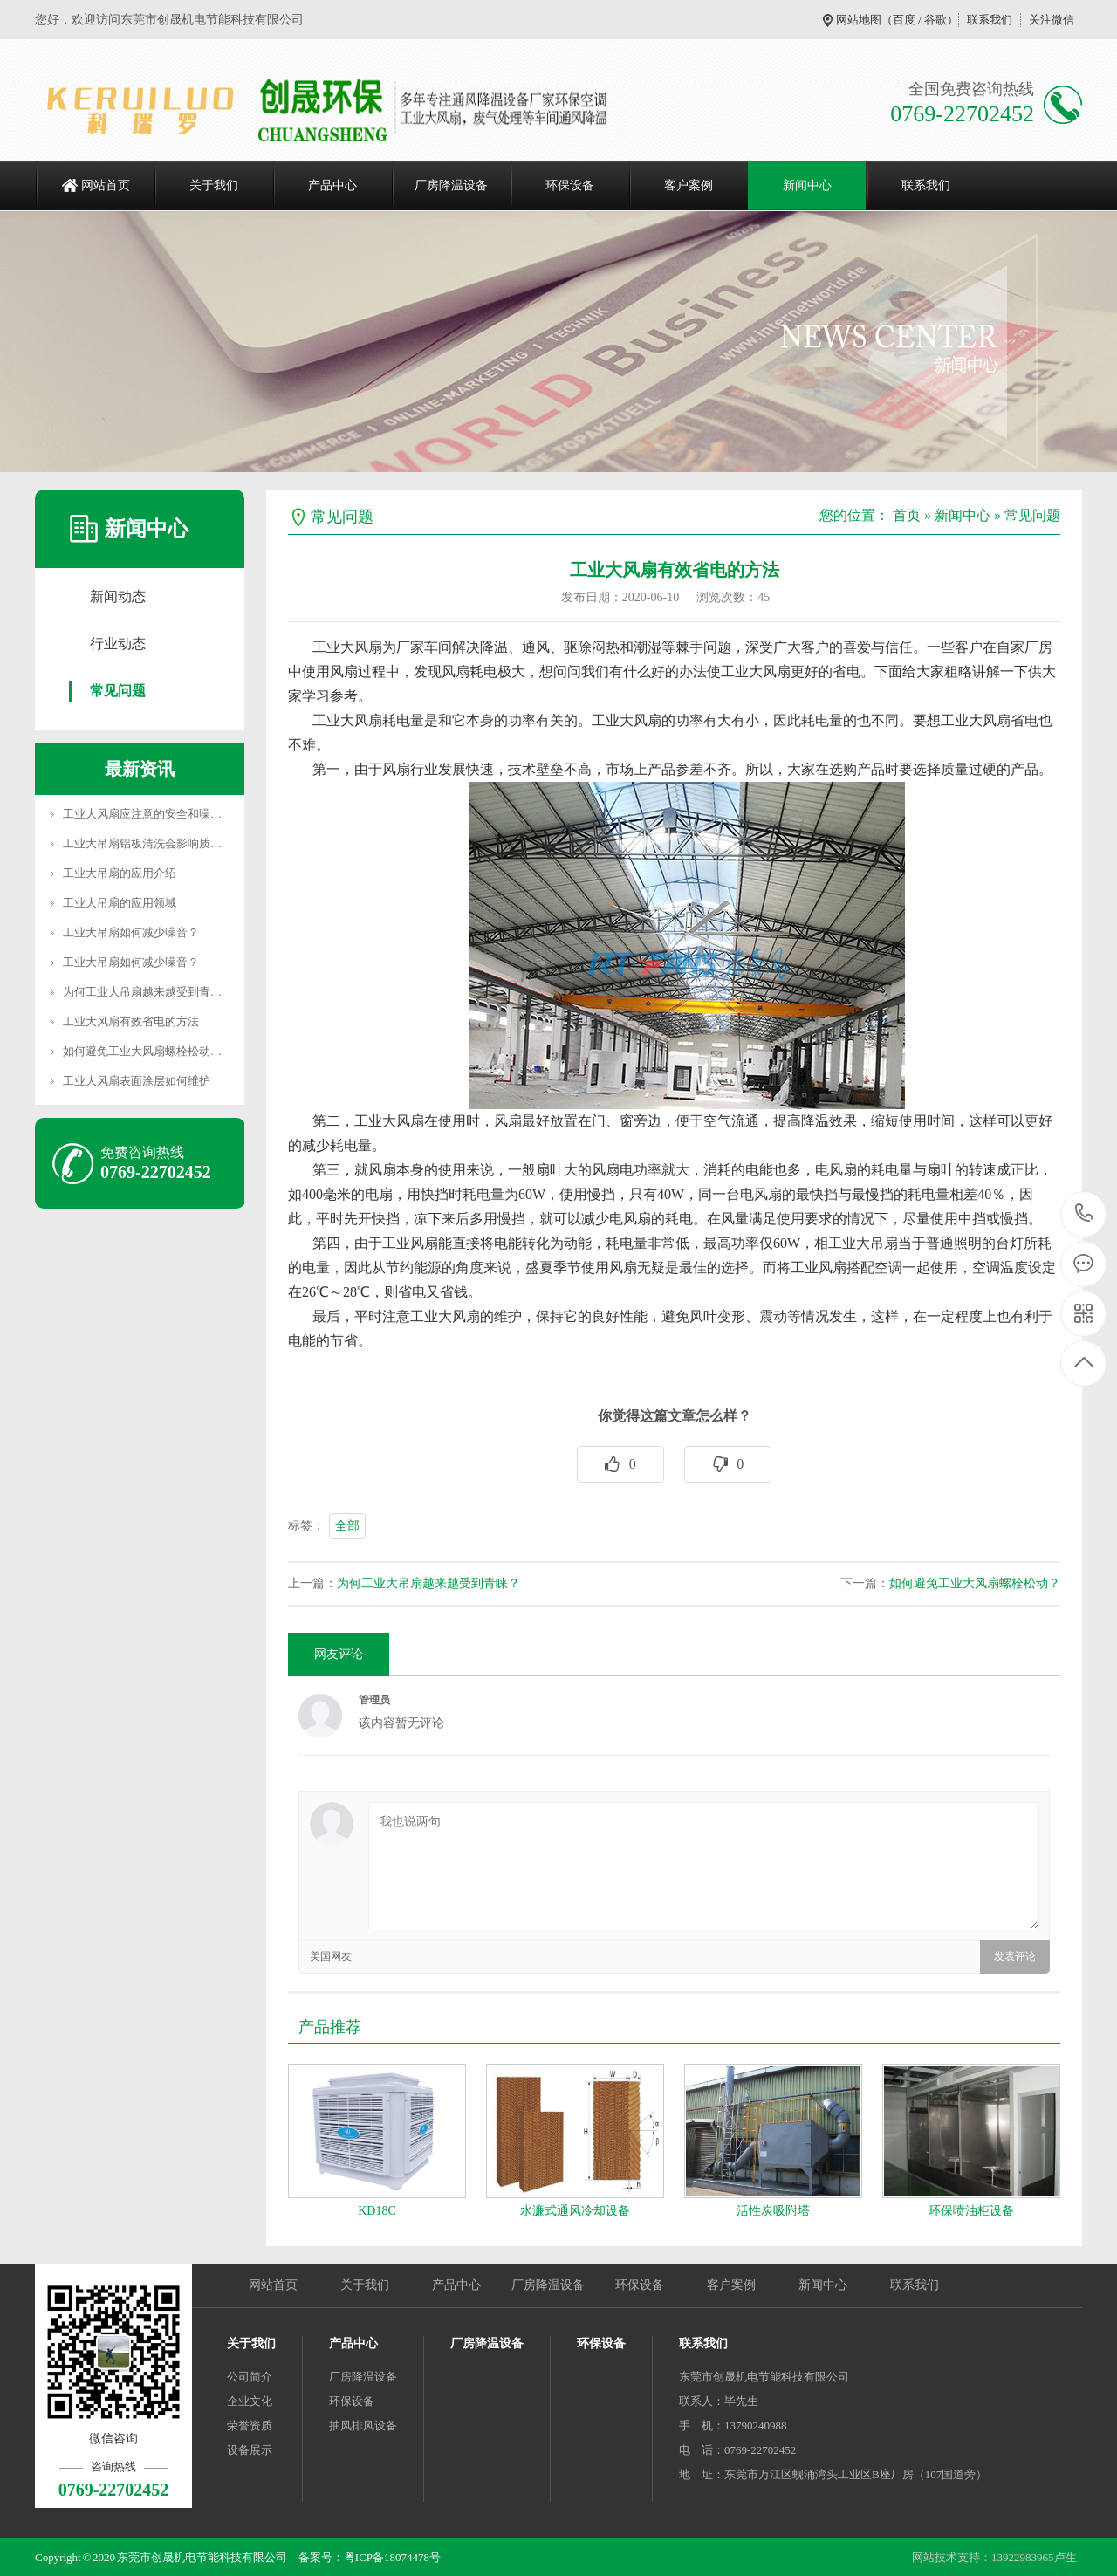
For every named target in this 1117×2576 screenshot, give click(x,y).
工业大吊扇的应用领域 (119, 902)
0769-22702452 (1084, 1214)
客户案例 (688, 185)
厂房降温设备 (451, 185)
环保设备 (569, 185)
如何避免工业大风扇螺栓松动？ (974, 1583)
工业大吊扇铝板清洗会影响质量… (148, 843)
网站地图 (858, 19)
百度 (904, 19)
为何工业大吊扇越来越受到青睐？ (428, 1583)
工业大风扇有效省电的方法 (131, 1021)
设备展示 (249, 2449)
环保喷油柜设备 (971, 2210)
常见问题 (118, 690)
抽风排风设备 (363, 2425)
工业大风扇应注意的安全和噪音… (148, 813)
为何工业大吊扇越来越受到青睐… (148, 991)
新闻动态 (118, 596)
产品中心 (332, 185)
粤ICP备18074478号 (392, 2557)
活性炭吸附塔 (773, 2210)
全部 (347, 1525)
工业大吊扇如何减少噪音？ (131, 932)
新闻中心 (807, 185)
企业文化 (249, 2401)
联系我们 (989, 19)
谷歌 (935, 19)
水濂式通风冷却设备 (575, 2210)
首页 (907, 515)
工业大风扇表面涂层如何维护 (136, 1080)
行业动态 (118, 643)
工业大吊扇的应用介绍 (119, 873)
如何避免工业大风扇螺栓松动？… (148, 1051)
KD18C (377, 2210)
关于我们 (213, 185)
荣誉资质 (249, 2425)
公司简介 (249, 2376)
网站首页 (105, 185)
